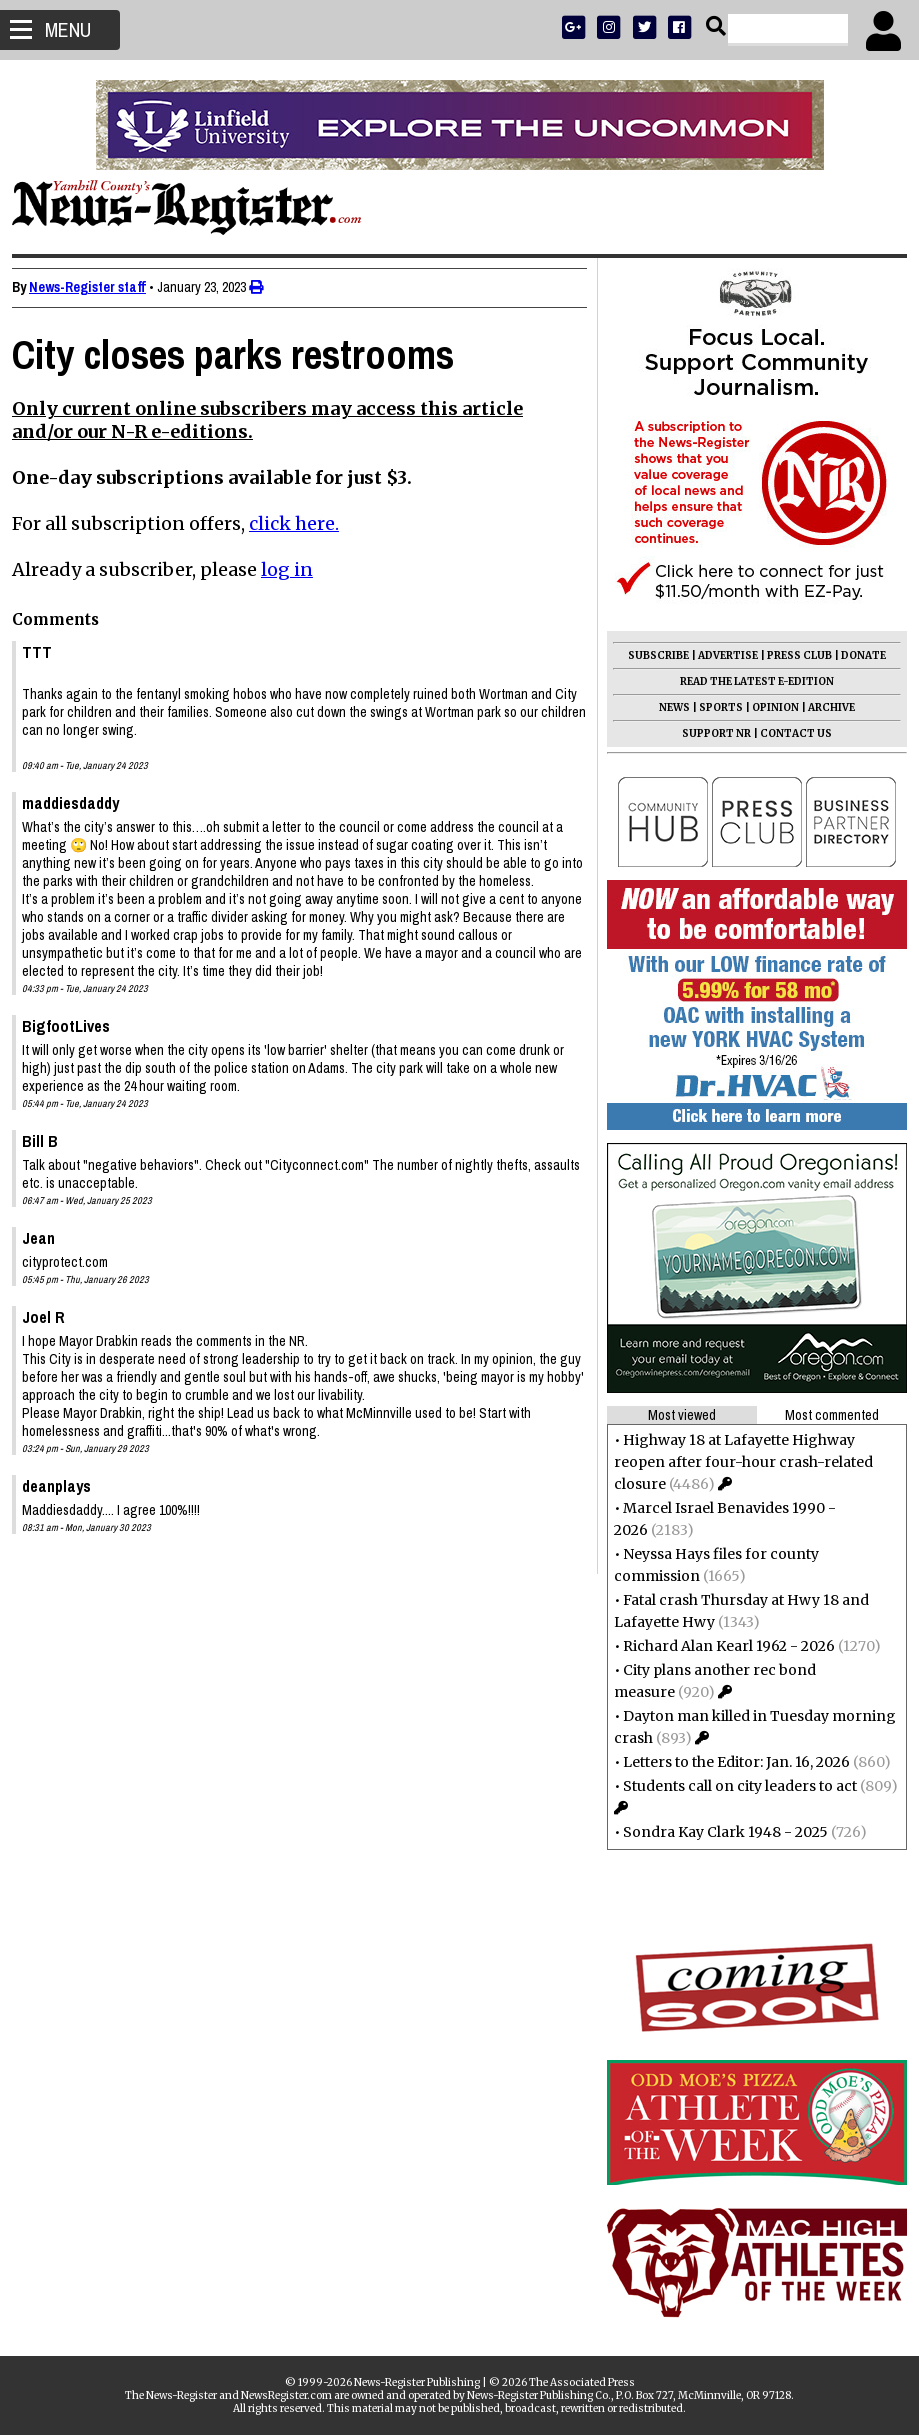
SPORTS (713, 707)
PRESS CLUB (791, 655)
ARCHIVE (823, 707)
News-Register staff (95, 287)
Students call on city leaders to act (732, 1786)
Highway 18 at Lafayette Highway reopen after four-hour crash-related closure (735, 1462)
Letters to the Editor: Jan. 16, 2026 (728, 1762)
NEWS (666, 707)
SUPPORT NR (708, 733)
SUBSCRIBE (650, 655)
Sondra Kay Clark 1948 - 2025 (717, 1832)
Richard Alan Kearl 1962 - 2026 (721, 1646)
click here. (302, 523)
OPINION (767, 707)
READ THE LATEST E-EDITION (749, 681)
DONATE (855, 655)
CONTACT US (788, 733)
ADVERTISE (720, 655)
